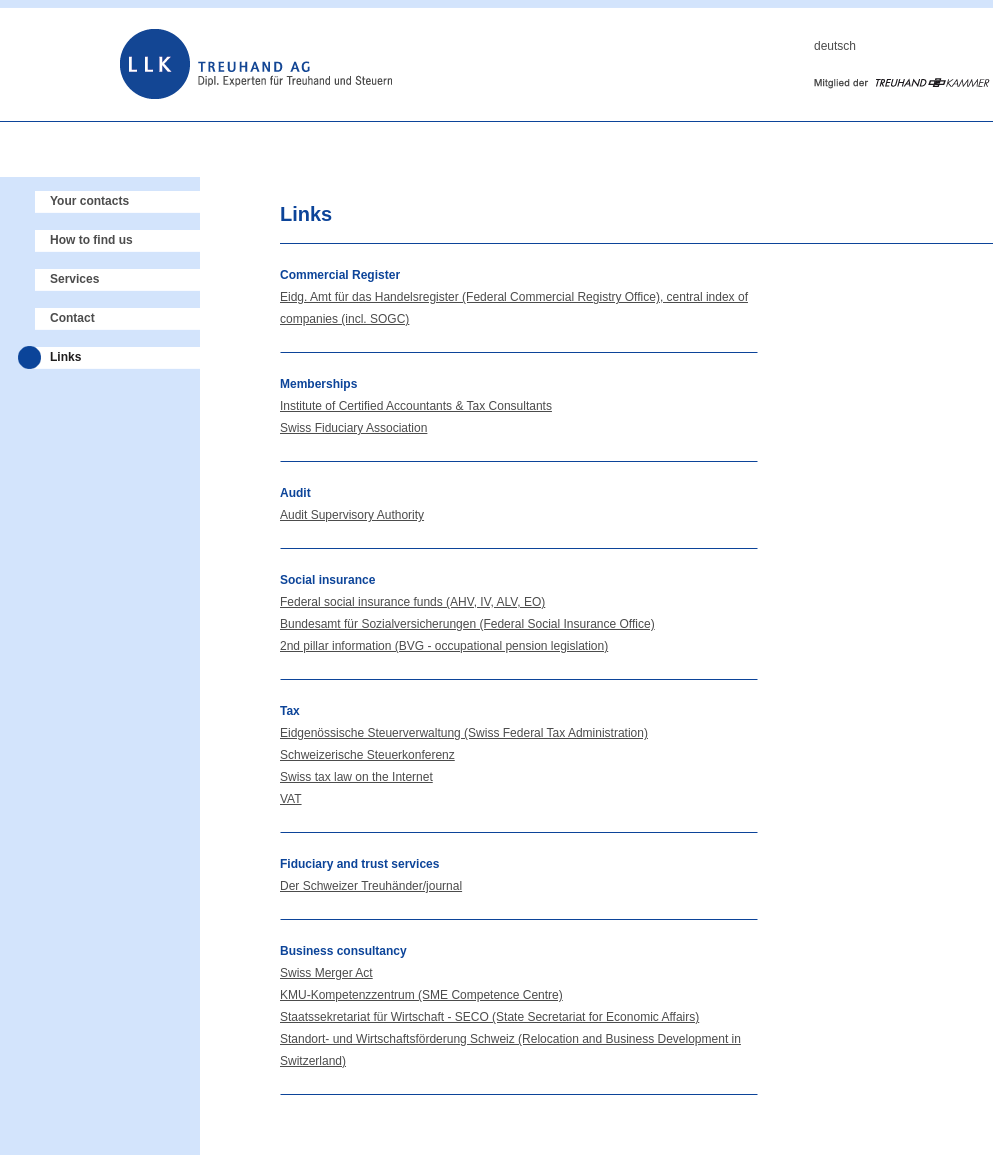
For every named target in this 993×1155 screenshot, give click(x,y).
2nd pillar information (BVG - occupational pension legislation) (444, 646)
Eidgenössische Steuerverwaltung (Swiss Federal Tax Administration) (464, 733)
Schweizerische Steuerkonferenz (367, 755)
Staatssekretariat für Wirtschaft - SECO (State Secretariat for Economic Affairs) (489, 1017)
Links (65, 357)
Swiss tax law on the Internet (356, 777)
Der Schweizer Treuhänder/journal (371, 886)
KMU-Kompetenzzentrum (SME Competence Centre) (421, 995)
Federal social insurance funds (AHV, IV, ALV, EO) (412, 602)
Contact (72, 318)
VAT (291, 799)
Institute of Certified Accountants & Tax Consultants (416, 406)
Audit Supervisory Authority (352, 515)
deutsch (835, 46)
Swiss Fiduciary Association (353, 428)
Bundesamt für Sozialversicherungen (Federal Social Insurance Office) (467, 624)
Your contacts (89, 201)
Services (74, 279)
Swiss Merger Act (326, 973)
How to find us (91, 240)
